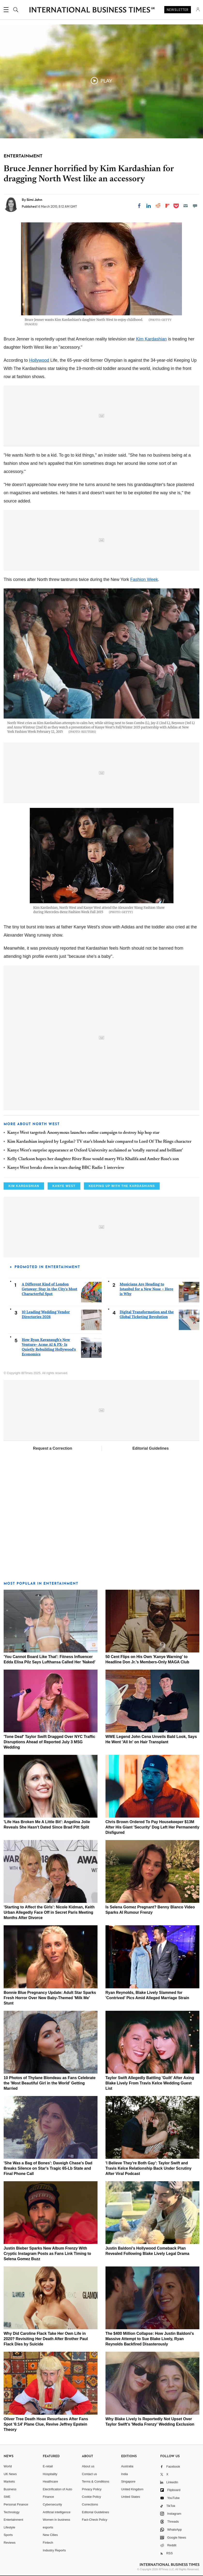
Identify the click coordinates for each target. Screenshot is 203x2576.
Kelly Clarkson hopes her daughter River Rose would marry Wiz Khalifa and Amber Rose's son (93, 1159)
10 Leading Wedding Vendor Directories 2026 (46, 1314)
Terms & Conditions (95, 2481)
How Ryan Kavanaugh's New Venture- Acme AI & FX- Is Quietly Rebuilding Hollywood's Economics (49, 1346)
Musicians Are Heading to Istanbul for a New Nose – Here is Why (146, 1289)
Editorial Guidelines (150, 1448)
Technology (12, 2512)
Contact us (89, 2474)
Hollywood (39, 360)
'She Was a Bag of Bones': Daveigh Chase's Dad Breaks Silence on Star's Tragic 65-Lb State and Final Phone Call (48, 2168)
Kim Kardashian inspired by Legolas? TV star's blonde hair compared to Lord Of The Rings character (99, 1142)
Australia (127, 2466)
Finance (48, 2496)
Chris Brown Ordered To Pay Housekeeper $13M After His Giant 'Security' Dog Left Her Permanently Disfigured (152, 1827)
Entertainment (13, 2519)
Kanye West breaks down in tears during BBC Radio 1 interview (65, 1168)
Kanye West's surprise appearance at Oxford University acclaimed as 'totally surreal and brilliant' (95, 1150)
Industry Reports (54, 2550)
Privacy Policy (92, 2489)
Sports (8, 2535)
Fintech (48, 2542)
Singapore (128, 2481)
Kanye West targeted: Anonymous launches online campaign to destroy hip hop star (83, 1133)
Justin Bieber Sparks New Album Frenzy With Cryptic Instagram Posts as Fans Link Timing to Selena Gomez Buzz (47, 2253)
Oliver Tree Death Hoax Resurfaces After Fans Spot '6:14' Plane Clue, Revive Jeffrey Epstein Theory (46, 2424)
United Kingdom (132, 2489)
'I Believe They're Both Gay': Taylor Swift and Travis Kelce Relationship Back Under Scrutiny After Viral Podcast (148, 2168)
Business (10, 2489)
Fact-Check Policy (94, 2519)
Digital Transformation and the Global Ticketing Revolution (147, 1314)
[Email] (185, 205)
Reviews (9, 2542)
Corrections (90, 2504)
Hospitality (50, 2474)
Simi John (34, 200)
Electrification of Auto (57, 2489)
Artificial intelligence (56, 2512)
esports (48, 2527)
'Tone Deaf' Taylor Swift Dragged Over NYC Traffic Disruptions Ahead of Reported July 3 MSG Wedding (49, 1742)
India (124, 2474)
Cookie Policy (91, 2496)
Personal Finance (16, 2504)
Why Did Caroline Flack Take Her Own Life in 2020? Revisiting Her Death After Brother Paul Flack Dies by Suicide (46, 2338)
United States (130, 2496)
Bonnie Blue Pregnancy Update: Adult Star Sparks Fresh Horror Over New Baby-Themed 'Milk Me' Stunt (50, 1997)
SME (7, 2496)
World (8, 2466)
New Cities (50, 2535)
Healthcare (50, 2481)
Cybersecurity (52, 2504)
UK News (10, 2474)
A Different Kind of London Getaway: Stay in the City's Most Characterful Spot (49, 1289)
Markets (9, 2481)
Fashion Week (144, 579)
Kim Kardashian (151, 339)
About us (88, 2466)
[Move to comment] (195, 205)
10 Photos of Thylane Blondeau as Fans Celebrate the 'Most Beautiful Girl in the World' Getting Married (50, 2083)
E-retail (48, 2466)
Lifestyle (9, 2527)
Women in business (56, 2519)
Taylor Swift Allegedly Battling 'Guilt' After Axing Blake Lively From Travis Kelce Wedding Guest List (149, 2083)
